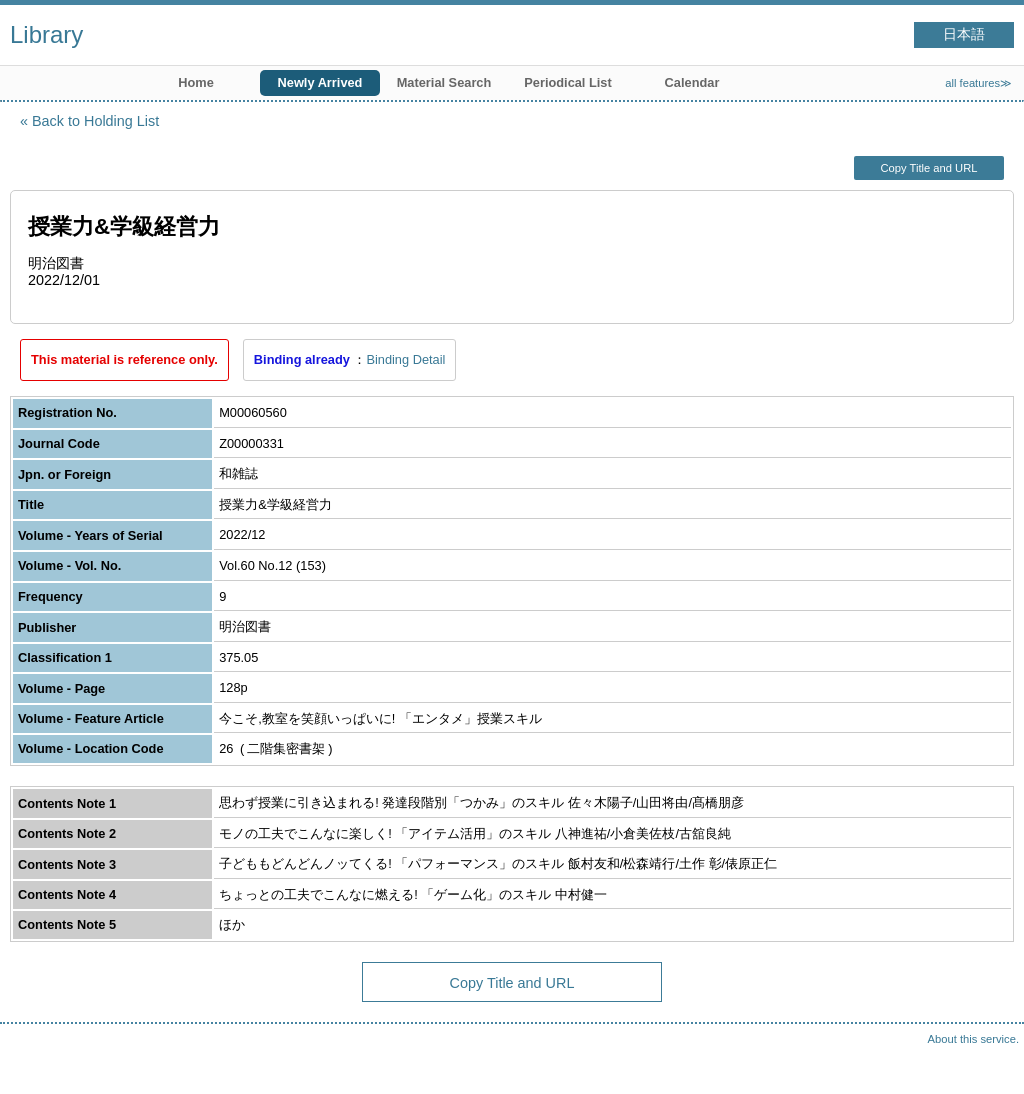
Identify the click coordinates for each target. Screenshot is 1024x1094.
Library (46, 34)
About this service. (973, 1039)
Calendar (692, 82)
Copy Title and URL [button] (928, 168)
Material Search (444, 82)
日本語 (964, 34)
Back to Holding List (95, 121)
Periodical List (567, 82)
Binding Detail (405, 359)
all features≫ (978, 83)
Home (196, 82)
